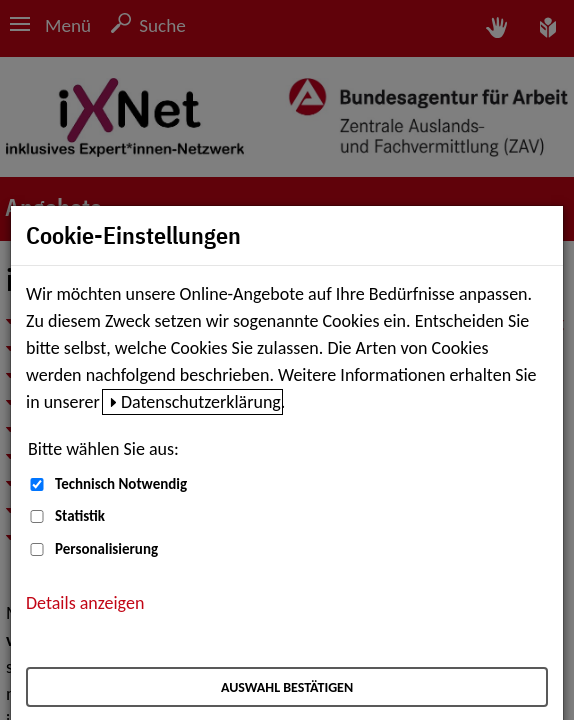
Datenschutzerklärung (201, 402)
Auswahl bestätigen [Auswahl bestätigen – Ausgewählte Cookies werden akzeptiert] (287, 687)
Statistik (80, 516)
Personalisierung (106, 549)
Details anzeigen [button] (85, 603)
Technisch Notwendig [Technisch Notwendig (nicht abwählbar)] (121, 484)
